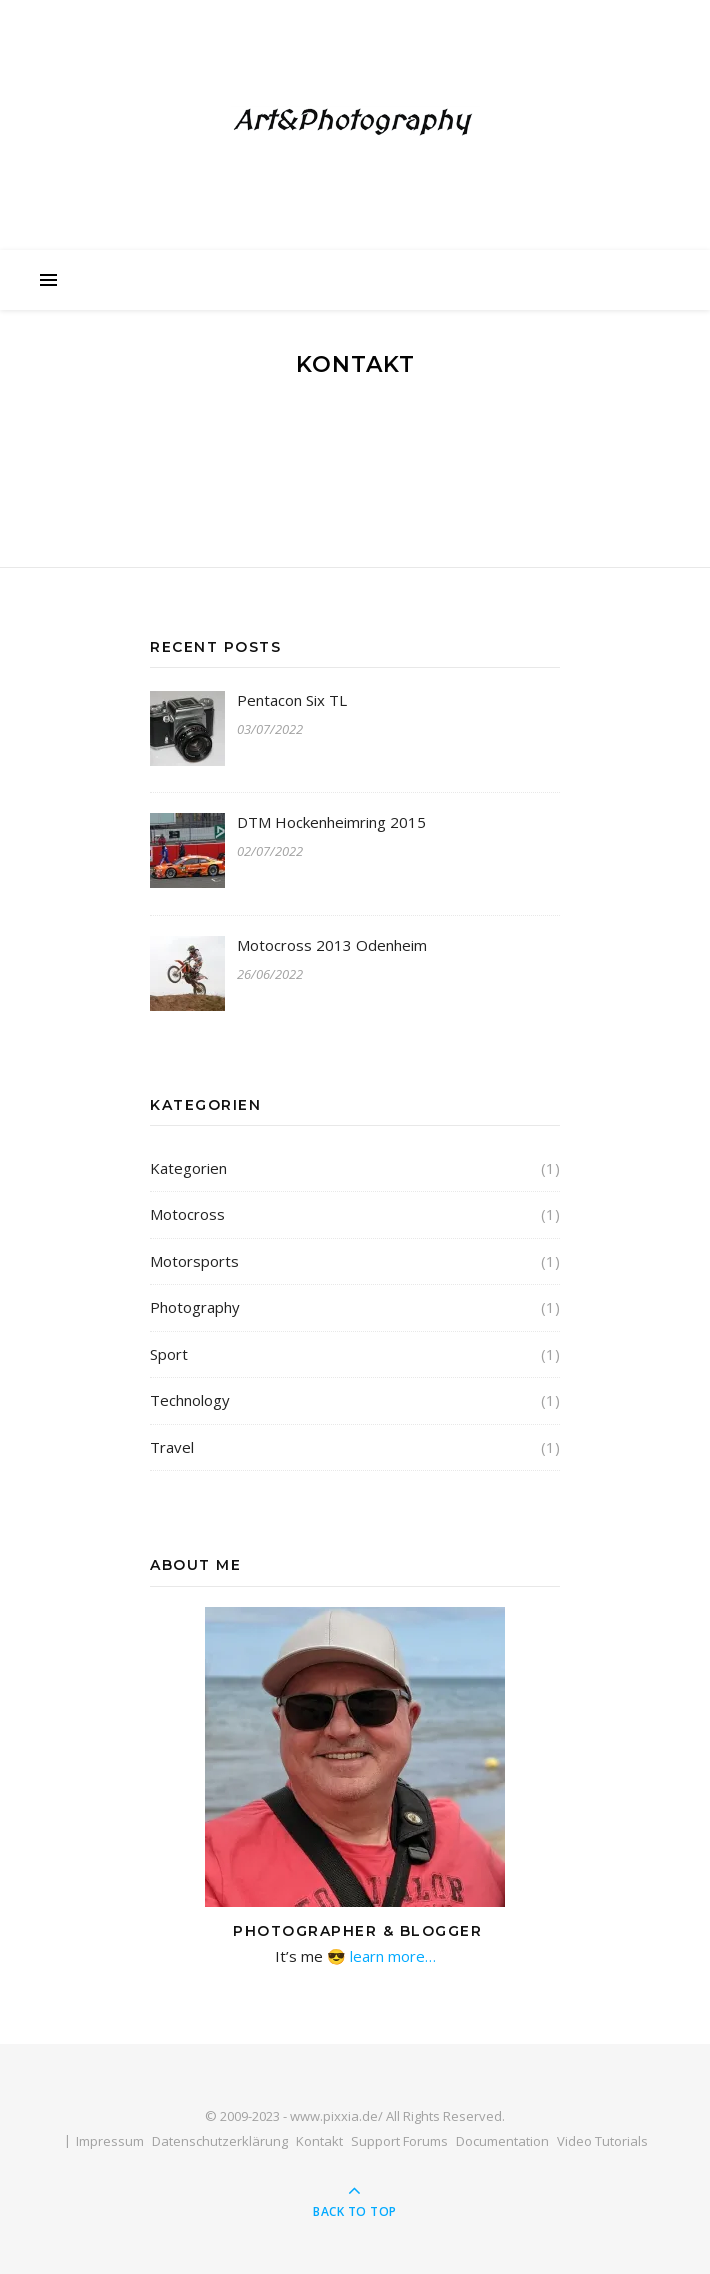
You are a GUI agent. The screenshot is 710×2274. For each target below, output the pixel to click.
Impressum (110, 2141)
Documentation (502, 2141)
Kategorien (188, 1168)
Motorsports (194, 1261)
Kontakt (319, 2141)
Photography (195, 1307)
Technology (190, 1400)
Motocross (187, 1214)
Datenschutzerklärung (220, 2141)
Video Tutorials (602, 2141)
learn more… (391, 1956)
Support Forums (399, 2141)
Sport (169, 1354)
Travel (172, 1447)
